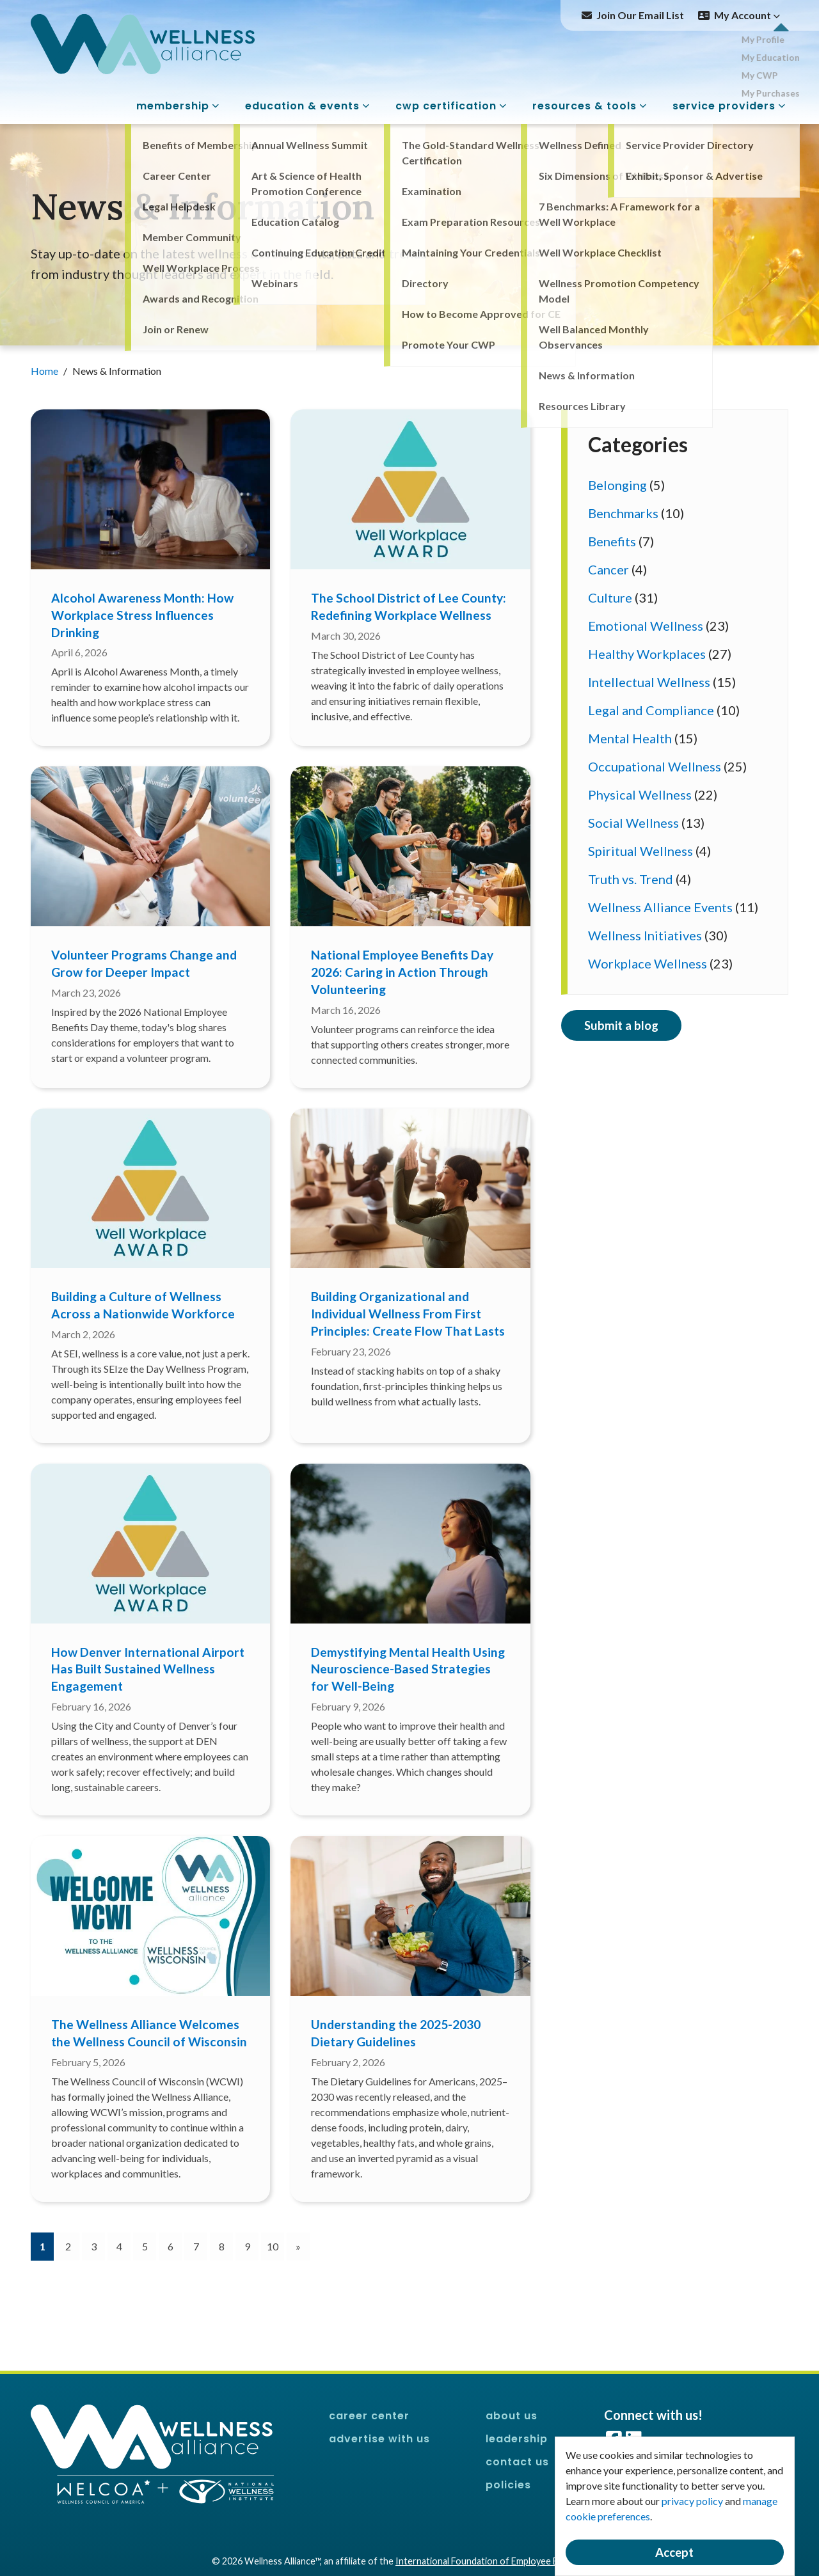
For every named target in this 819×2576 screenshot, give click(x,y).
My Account (747, 15)
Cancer (608, 569)
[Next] (298, 2246)
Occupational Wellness (654, 766)
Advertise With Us (379, 2438)
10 (272, 2246)
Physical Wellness (640, 794)
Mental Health (630, 738)
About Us (511, 2415)
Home (45, 371)
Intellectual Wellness (649, 682)
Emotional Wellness (645, 625)
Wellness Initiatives (645, 935)
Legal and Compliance (651, 710)
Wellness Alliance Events (660, 907)
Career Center (369, 2415)
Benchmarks (623, 513)
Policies (508, 2484)
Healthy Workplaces (647, 653)
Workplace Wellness (647, 963)
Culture (610, 597)
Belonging (617, 485)
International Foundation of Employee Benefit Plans (501, 2561)
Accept (674, 2552)
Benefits (612, 541)
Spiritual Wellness (640, 850)
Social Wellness (633, 822)
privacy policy (692, 2501)
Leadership (517, 2438)
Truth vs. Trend (630, 879)
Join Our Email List (640, 15)
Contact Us (517, 2461)
